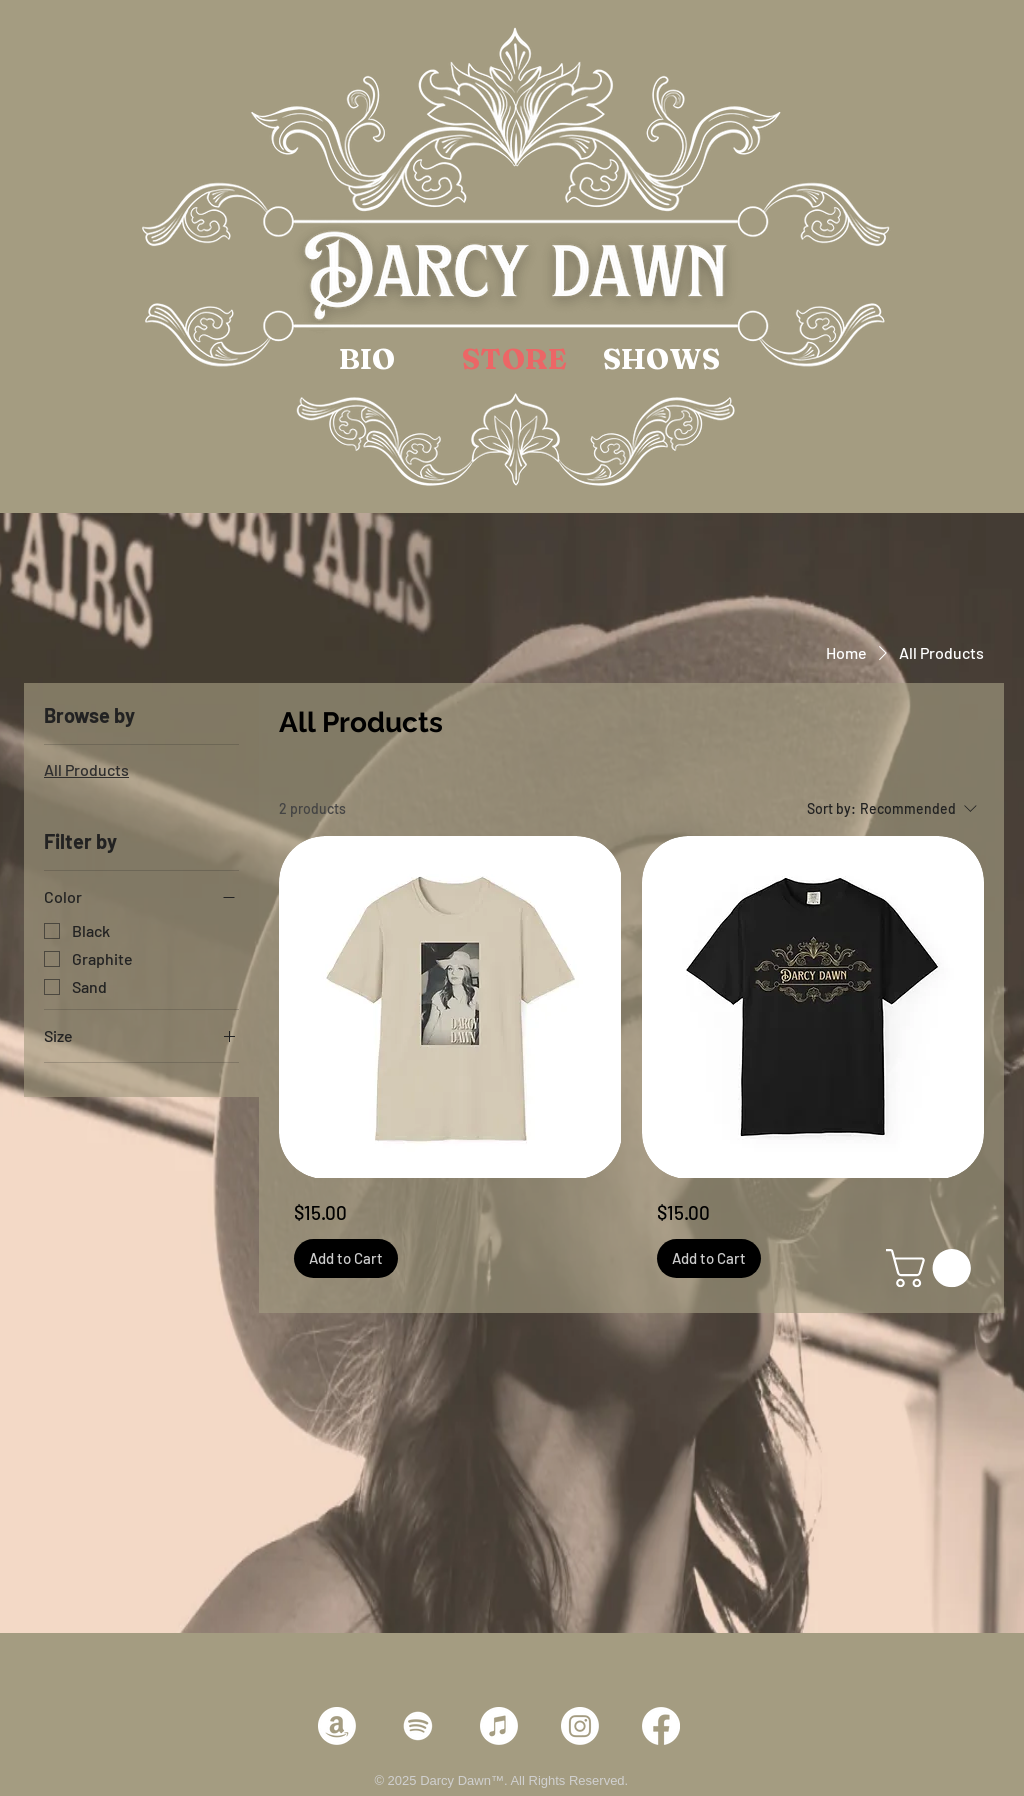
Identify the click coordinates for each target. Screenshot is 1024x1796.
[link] (933, 1268)
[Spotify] (418, 1726)
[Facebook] (661, 1726)
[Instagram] (580, 1726)
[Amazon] (337, 1726)
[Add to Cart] (346, 1258)
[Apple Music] (499, 1726)
